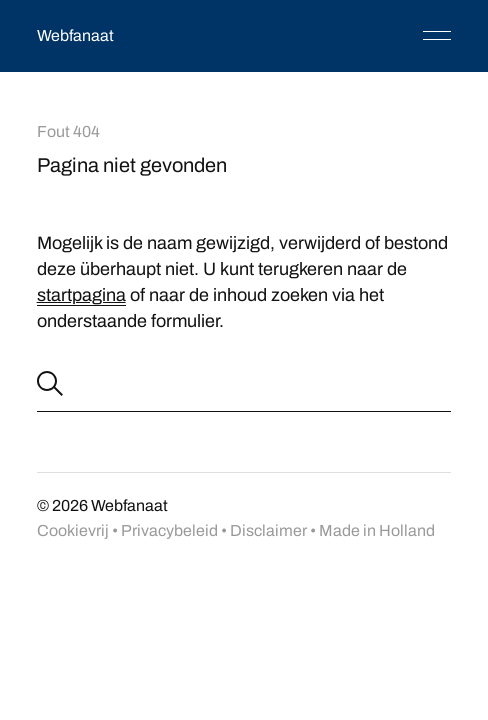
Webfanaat (75, 35)
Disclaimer (268, 530)
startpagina (81, 295)
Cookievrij (73, 530)
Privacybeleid (169, 530)
